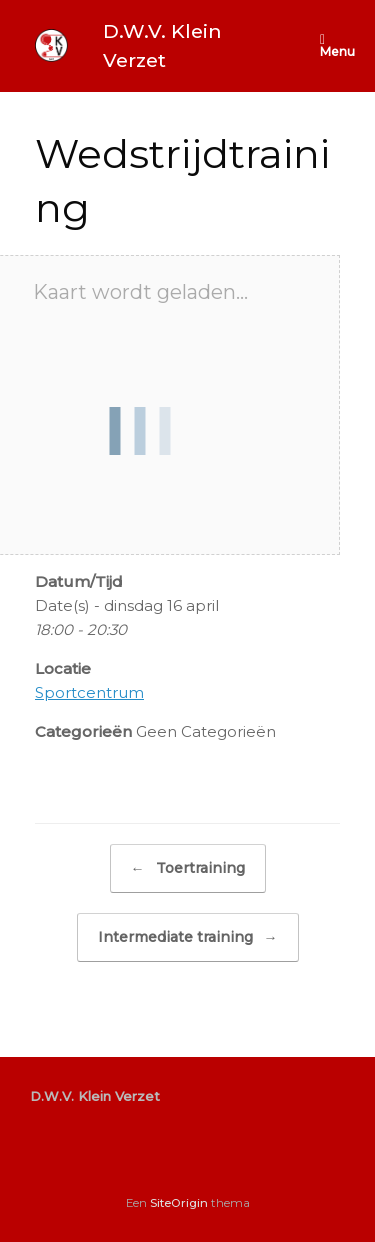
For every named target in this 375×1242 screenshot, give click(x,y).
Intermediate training (188, 937)
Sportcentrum (89, 692)
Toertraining (188, 868)
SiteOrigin (179, 1203)
